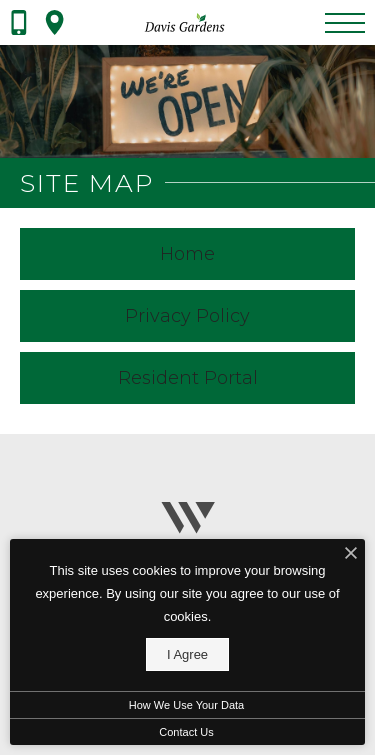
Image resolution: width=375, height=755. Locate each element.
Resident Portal (188, 378)
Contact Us (186, 732)
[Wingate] (187, 527)
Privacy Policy (187, 316)
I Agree (187, 654)
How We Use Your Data (186, 705)
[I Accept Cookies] (351, 554)
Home (187, 254)
